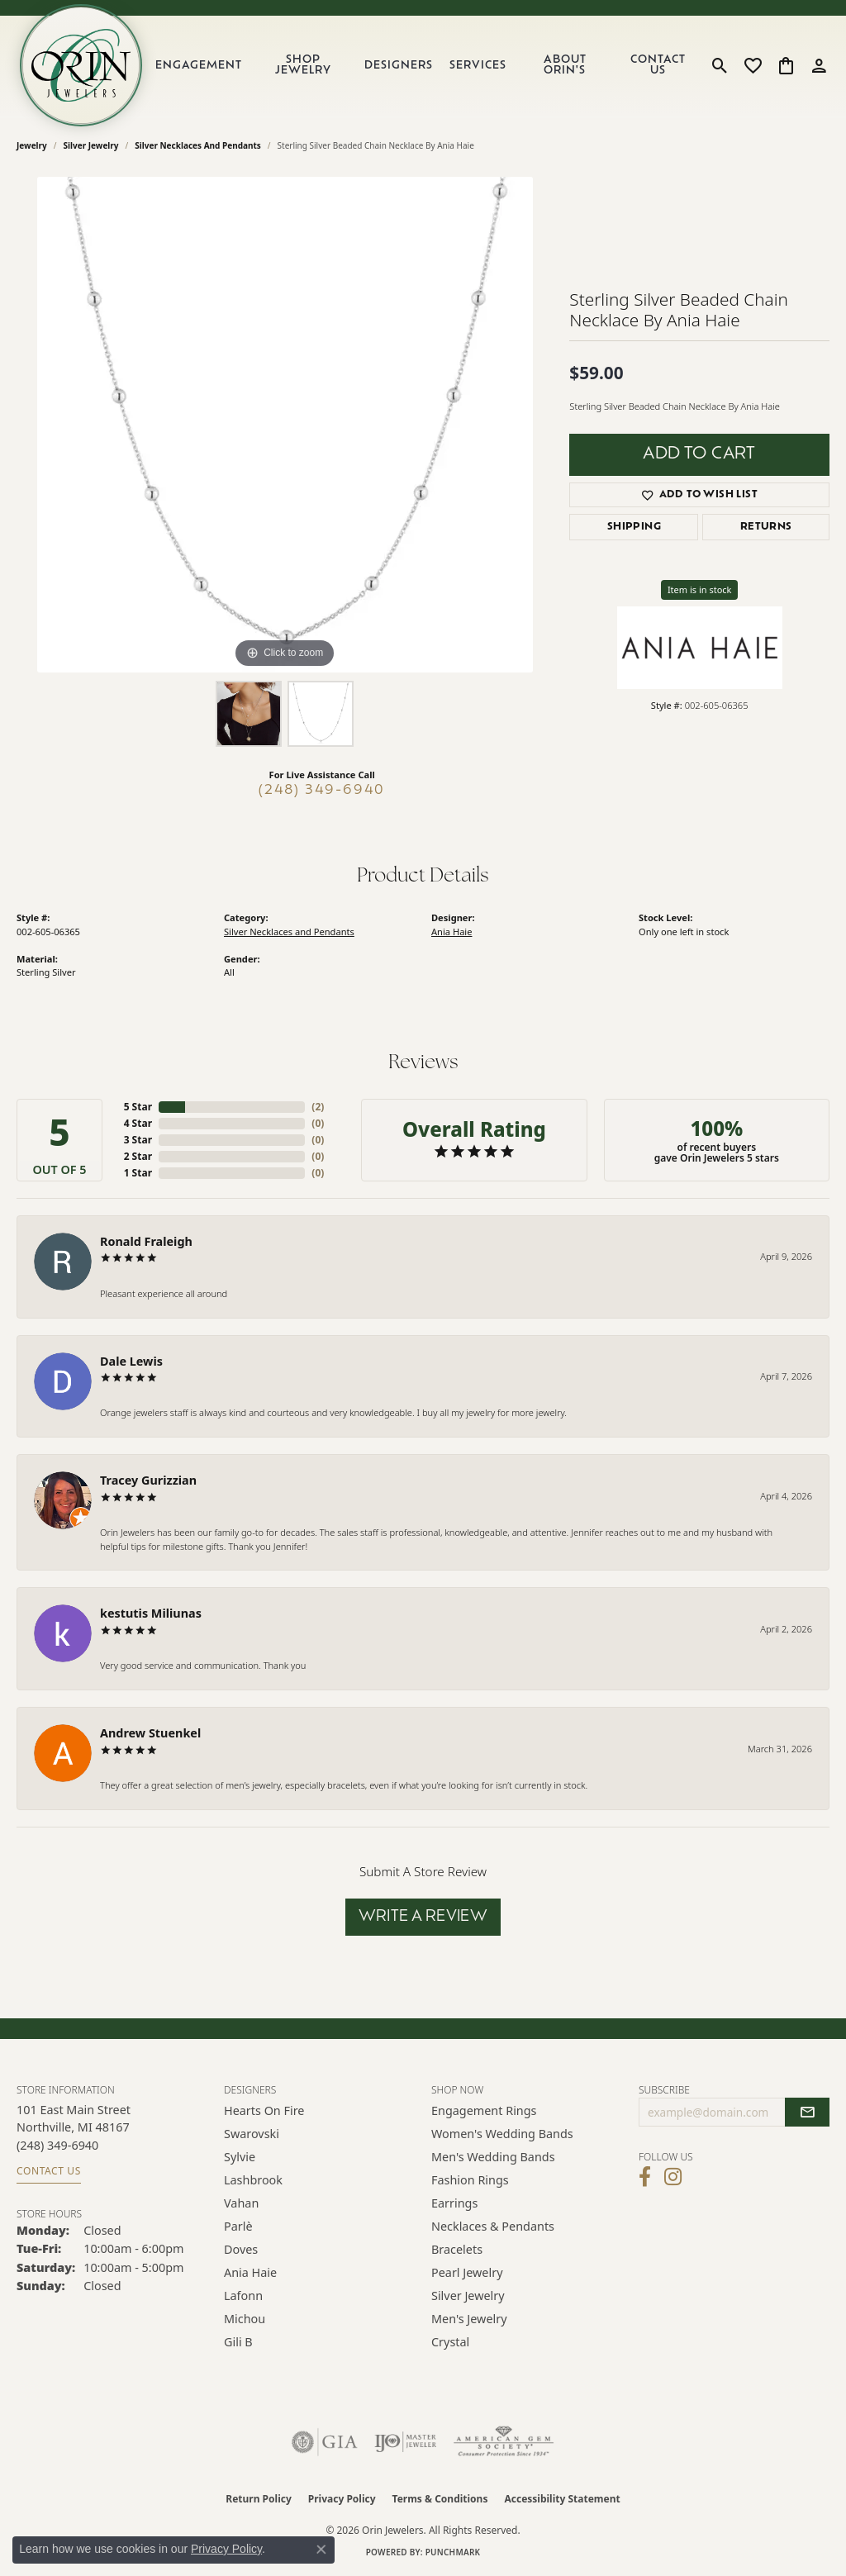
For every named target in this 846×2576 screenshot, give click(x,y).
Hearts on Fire (264, 2110)
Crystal (450, 2342)
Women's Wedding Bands (502, 2133)
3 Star (138, 1140)
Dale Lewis (131, 1361)
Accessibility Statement (562, 2499)
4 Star (138, 1123)
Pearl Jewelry (466, 2272)
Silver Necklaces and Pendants (198, 145)
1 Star (138, 1173)
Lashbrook (253, 2180)
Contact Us (658, 65)
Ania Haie (451, 931)
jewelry (32, 145)
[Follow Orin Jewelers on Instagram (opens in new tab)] (673, 2177)
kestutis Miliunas (151, 1613)
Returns (766, 527)
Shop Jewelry (303, 65)
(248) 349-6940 (322, 790)
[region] (285, 425)
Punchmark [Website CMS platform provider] (453, 2552)
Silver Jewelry (91, 145)
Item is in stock (700, 589)
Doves (241, 2249)
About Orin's (565, 65)
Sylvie (239, 2157)
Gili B (238, 2342)
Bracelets (456, 2249)
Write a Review (423, 1917)
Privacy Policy (342, 2499)
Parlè (238, 2226)
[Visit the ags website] (503, 2442)
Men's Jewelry (469, 2318)
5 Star (138, 1107)
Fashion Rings (470, 2180)
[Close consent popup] (321, 2550)
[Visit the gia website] (325, 2442)
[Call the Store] (57, 2145)
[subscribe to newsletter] (807, 2112)
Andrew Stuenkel (150, 1733)
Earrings (454, 2203)
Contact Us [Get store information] (49, 2171)
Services (477, 65)
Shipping (634, 527)
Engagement (198, 65)
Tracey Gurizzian (148, 1480)
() (317, 1107)
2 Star (138, 1156)
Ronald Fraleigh (146, 1241)
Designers (398, 65)
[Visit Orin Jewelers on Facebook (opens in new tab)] (645, 2177)
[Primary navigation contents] (424, 65)
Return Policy (259, 2499)
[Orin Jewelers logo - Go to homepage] (81, 65)
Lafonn (243, 2295)
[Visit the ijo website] (405, 2442)
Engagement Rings (484, 2110)
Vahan (241, 2203)
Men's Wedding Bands (493, 2157)
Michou (244, 2318)
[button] (720, 65)
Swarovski (251, 2133)
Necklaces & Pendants (492, 2226)
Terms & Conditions (440, 2499)
